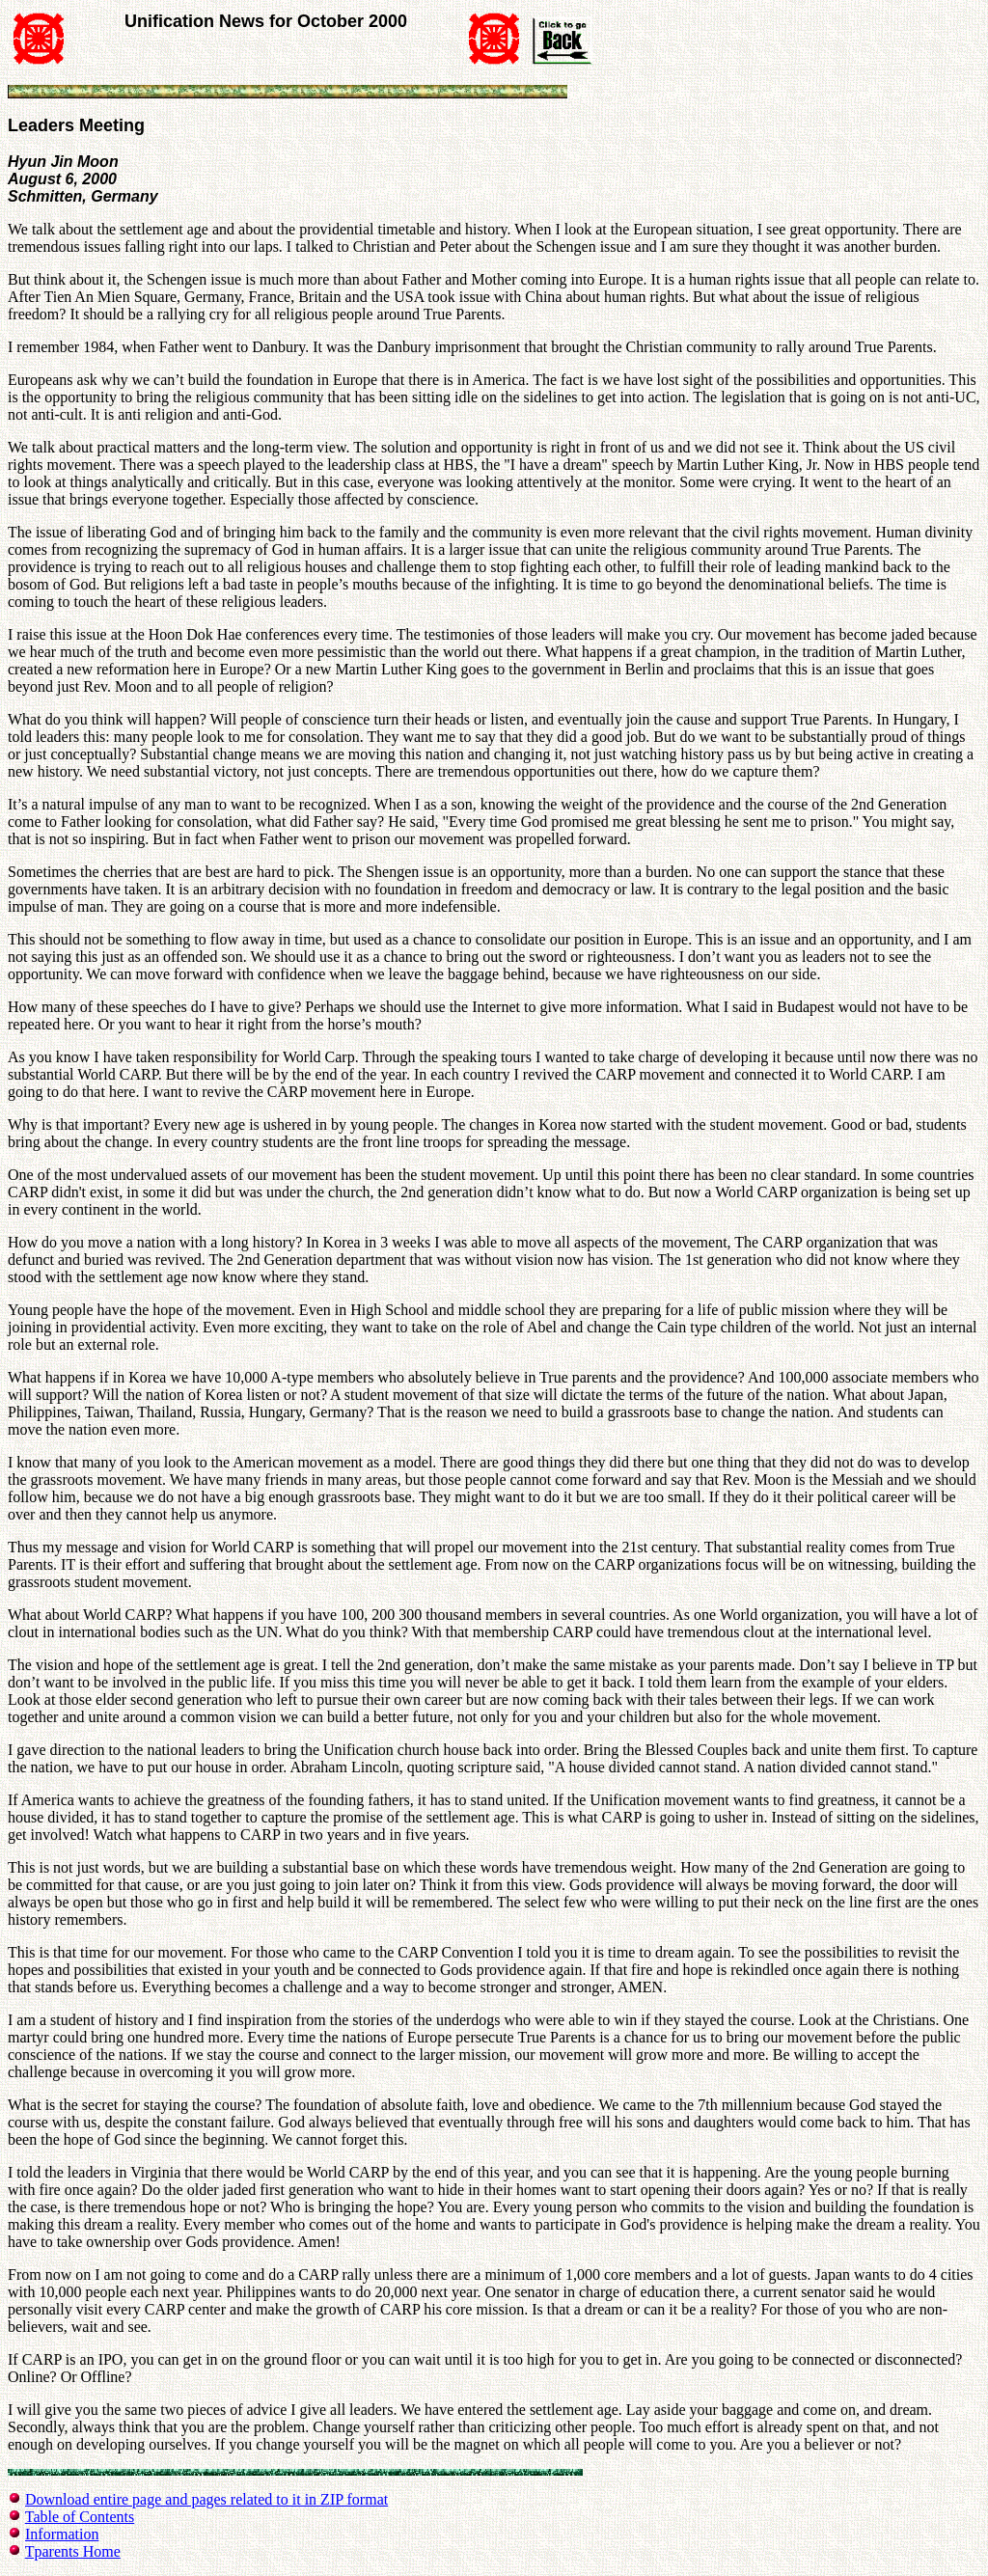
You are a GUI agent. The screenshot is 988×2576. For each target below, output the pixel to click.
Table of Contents (80, 2516)
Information (61, 2534)
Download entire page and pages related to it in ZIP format (206, 2499)
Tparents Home (73, 2551)
